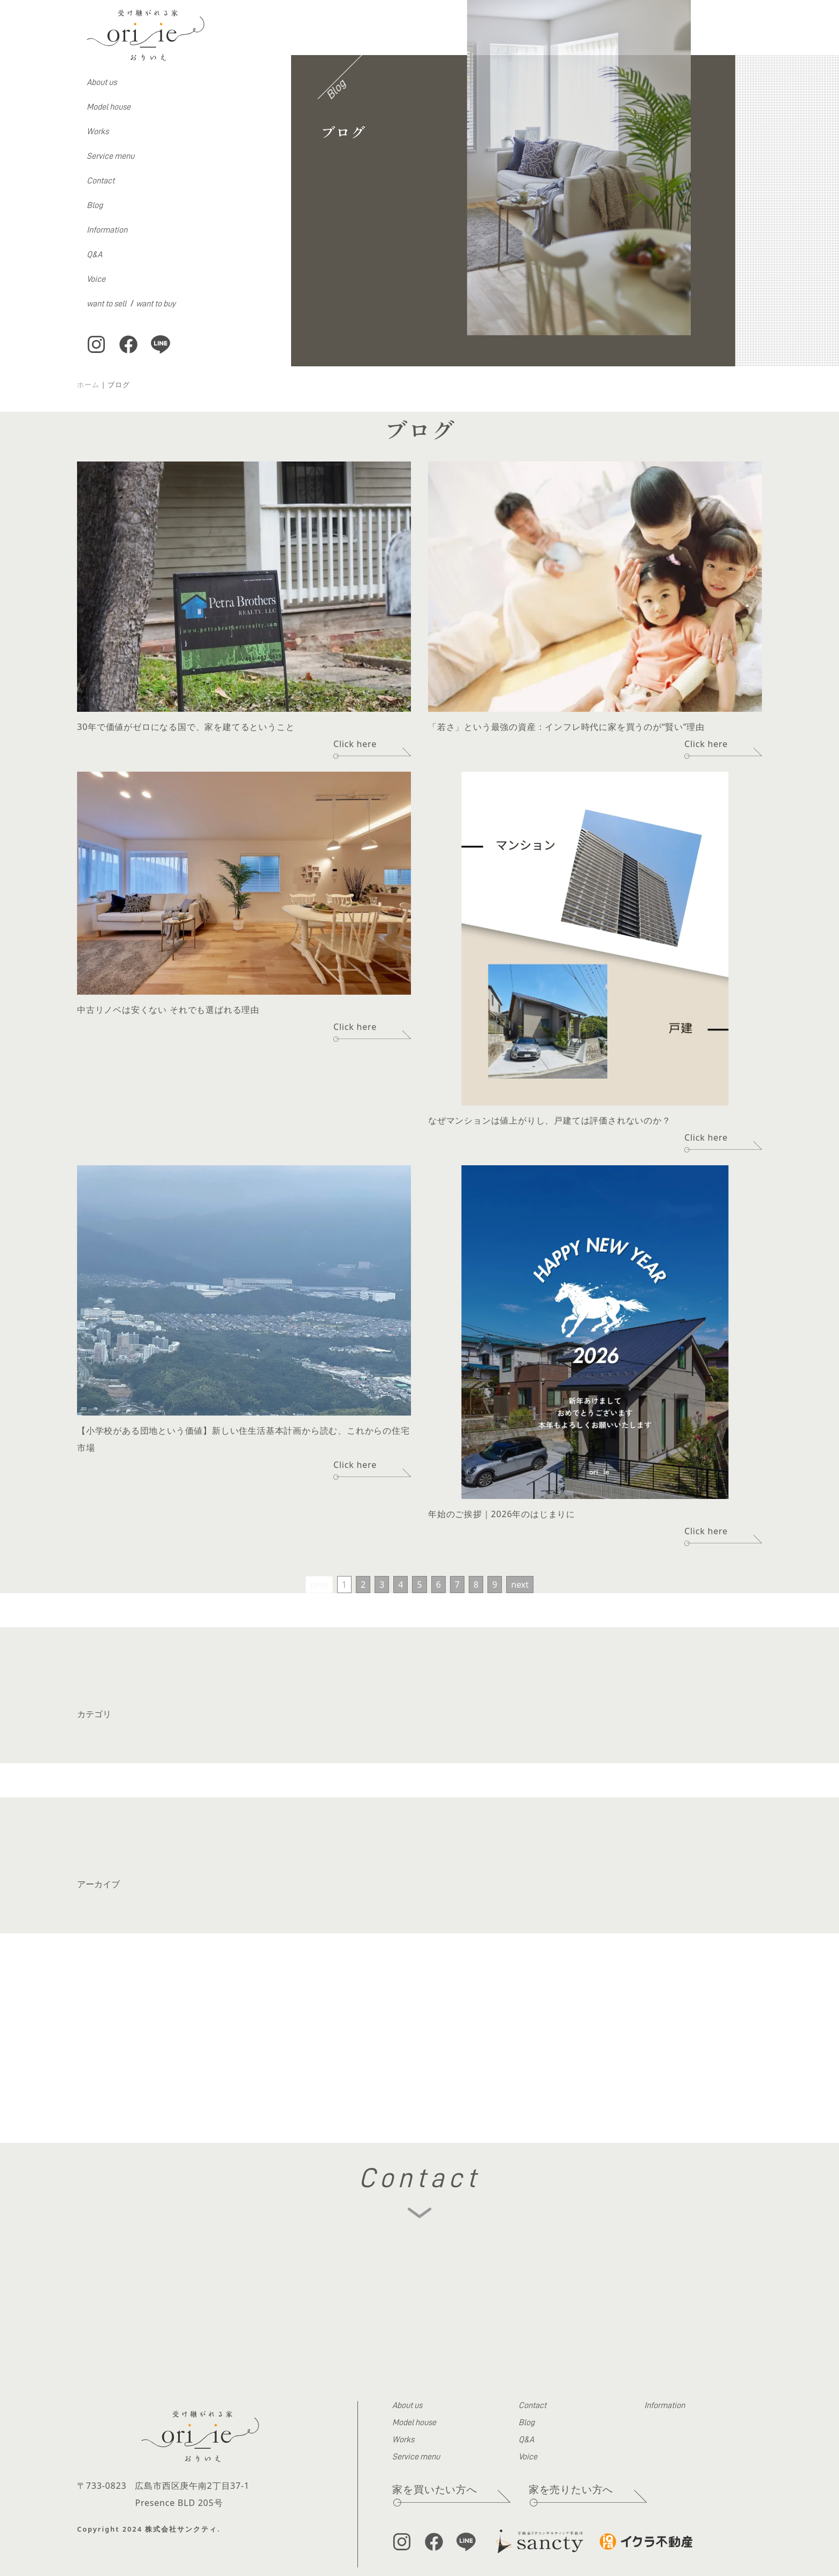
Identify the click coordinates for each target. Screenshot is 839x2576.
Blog (95, 205)
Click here (355, 744)
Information (107, 230)
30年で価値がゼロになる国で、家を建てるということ (185, 727)
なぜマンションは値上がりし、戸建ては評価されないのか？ (549, 1120)
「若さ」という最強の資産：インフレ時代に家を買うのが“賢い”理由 (566, 727)
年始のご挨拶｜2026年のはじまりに (501, 1514)
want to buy (156, 303)
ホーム (88, 384)
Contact (101, 180)
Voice (96, 279)
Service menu (110, 156)
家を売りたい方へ (571, 2489)
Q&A (94, 254)
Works (98, 131)
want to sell (106, 303)
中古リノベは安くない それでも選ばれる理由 (168, 1010)
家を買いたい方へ (434, 2489)
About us (102, 82)
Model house (109, 107)
